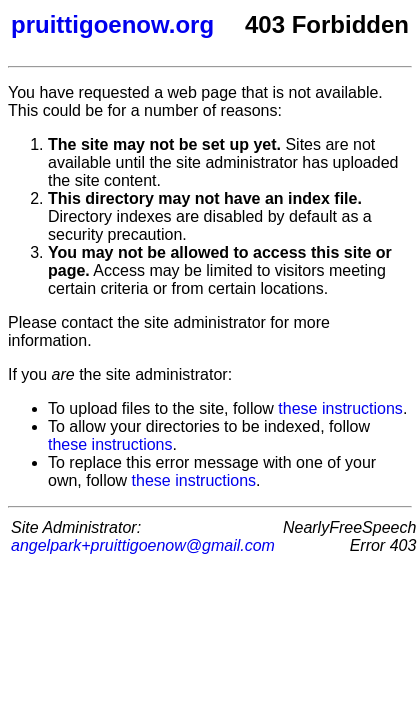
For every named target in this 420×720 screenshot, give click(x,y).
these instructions (340, 408)
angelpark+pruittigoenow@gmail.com (143, 545)
